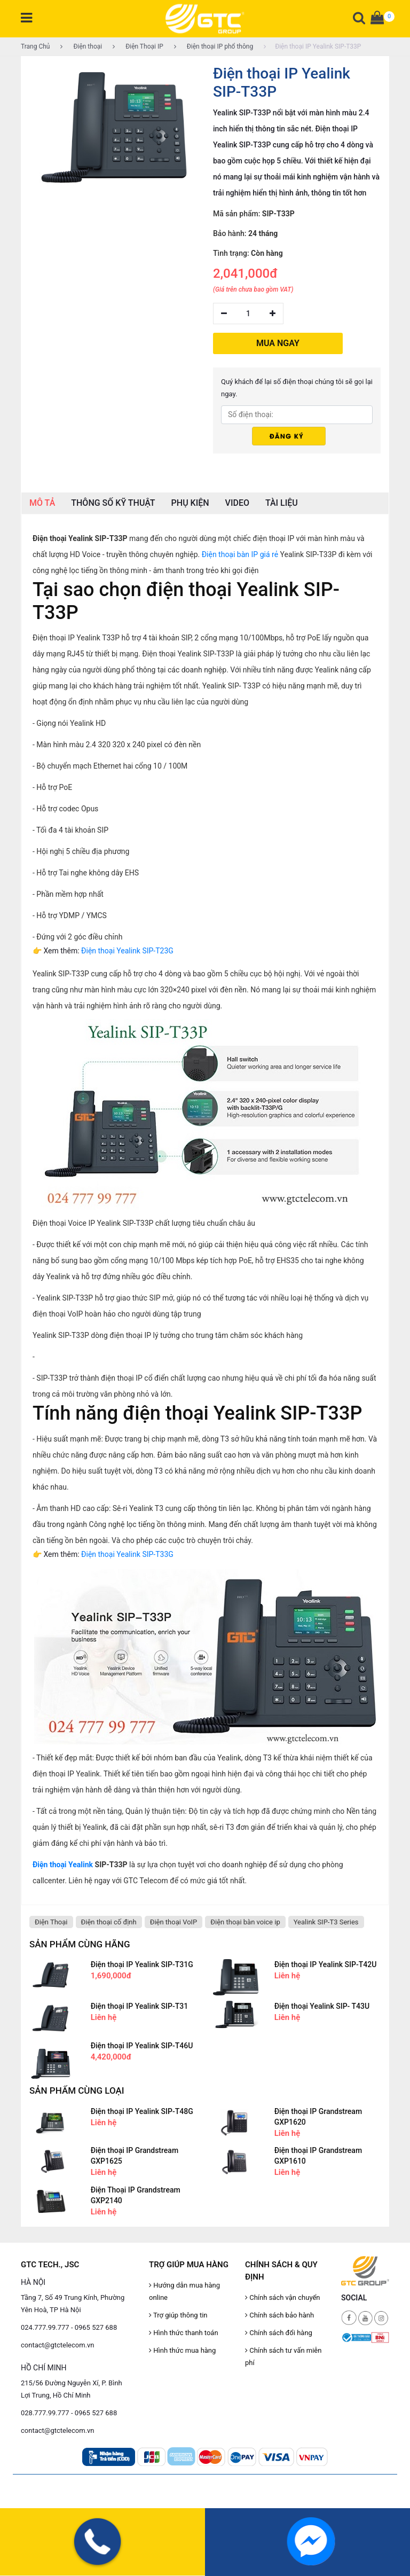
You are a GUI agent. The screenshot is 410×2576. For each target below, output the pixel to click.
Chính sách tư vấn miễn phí (283, 2356)
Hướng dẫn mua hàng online (184, 2291)
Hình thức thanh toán (183, 2333)
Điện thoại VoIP (174, 1922)
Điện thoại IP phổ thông (213, 46)
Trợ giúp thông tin (178, 2315)
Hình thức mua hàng (182, 2350)
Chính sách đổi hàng (278, 2333)
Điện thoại (81, 46)
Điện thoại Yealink (63, 1864)
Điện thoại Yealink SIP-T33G (127, 1554)
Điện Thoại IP (138, 46)
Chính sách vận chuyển (282, 2297)
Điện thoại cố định (109, 1922)
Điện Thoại (51, 1922)
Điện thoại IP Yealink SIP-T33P (312, 46)
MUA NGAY (277, 343)
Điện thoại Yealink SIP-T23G (127, 950)
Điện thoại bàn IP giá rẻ (240, 554)
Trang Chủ (35, 46)
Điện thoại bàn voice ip (245, 1922)
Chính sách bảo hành (279, 2315)
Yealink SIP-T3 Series (326, 1922)
